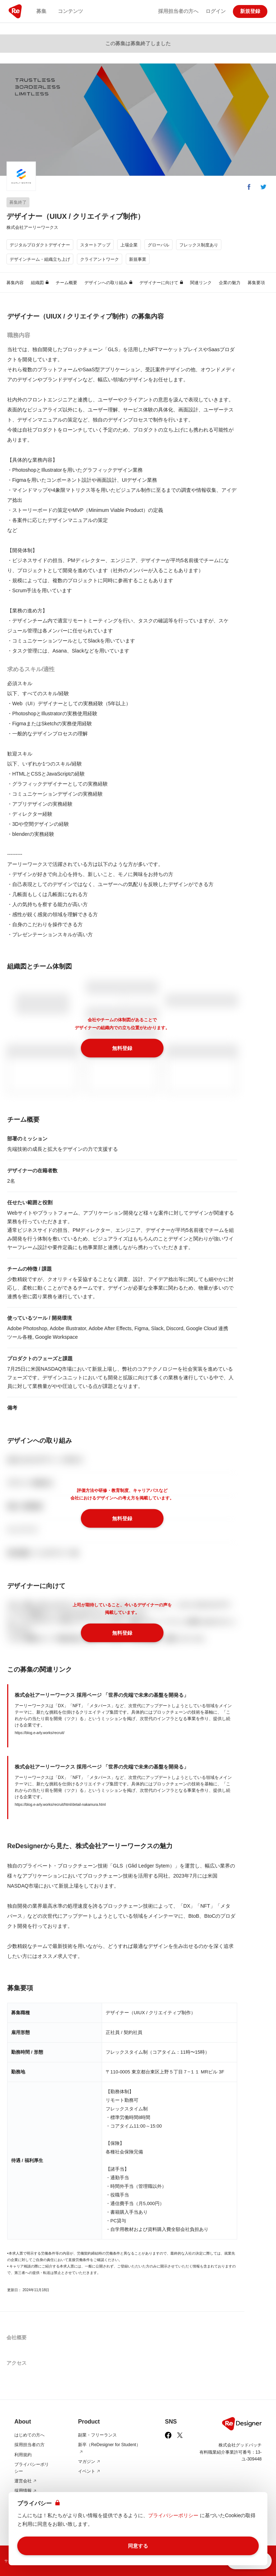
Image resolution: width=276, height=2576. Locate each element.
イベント (89, 2471)
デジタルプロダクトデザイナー (40, 245)
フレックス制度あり (198, 245)
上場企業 (129, 245)
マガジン (89, 2461)
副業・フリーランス (97, 2435)
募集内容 (15, 282)
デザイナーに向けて (161, 282)
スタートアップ (95, 245)
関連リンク (201, 282)
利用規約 (23, 2454)
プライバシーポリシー (173, 2515)
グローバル (158, 245)
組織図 (40, 282)
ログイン (216, 11)
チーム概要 (66, 282)
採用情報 (25, 2490)
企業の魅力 (229, 282)
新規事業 (137, 259)
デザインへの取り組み (108, 282)
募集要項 (256, 282)
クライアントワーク (99, 259)
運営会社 (25, 2480)
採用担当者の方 (29, 2444)
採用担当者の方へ (178, 11)
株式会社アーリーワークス (32, 227)
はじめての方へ (29, 2435)
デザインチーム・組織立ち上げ (40, 259)
